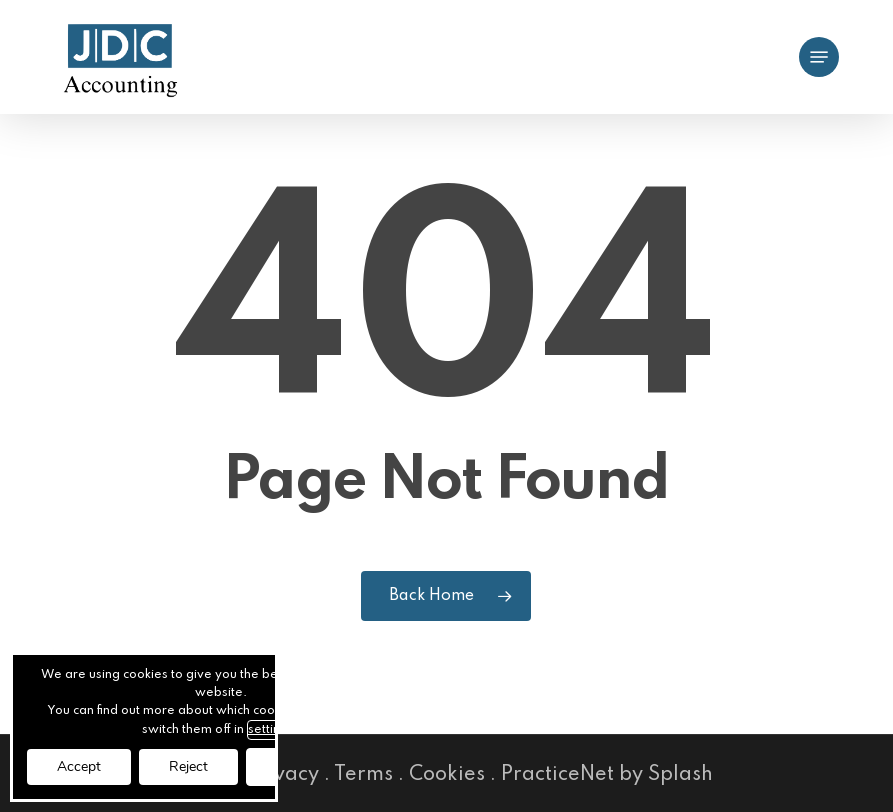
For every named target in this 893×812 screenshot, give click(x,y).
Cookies (447, 775)
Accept (79, 766)
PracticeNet (557, 775)
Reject (188, 766)
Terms (363, 775)
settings (271, 730)
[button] (819, 57)
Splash (680, 775)
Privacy (283, 775)
